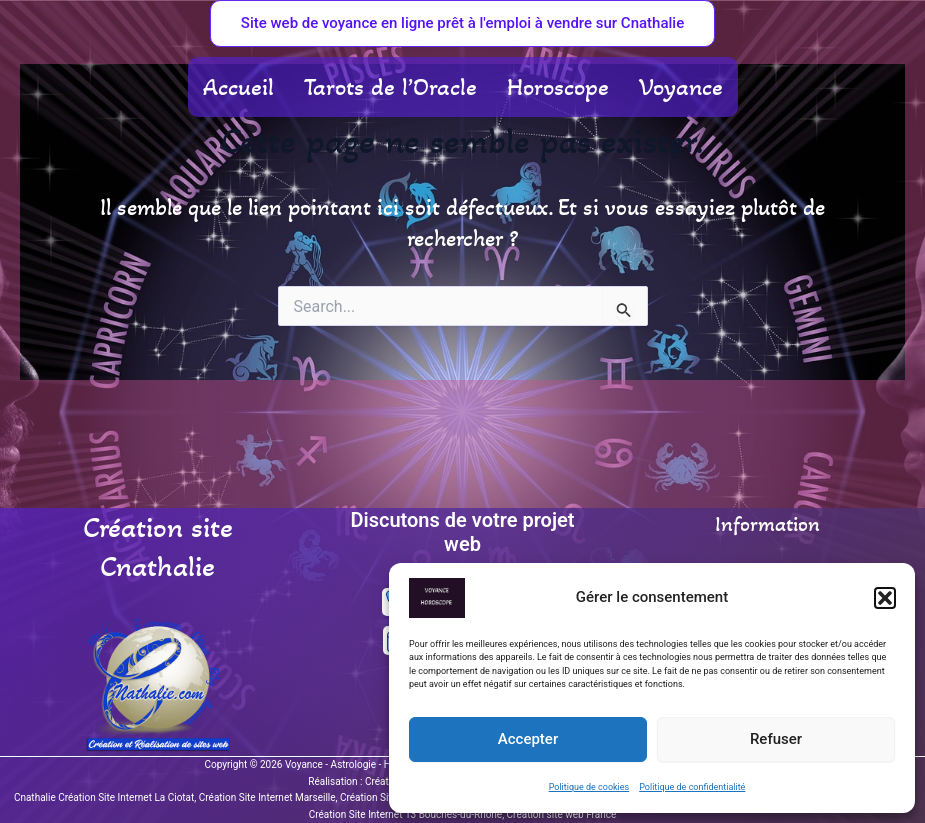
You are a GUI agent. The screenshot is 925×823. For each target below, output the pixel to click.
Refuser (776, 739)
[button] (885, 598)
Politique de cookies (589, 787)
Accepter (528, 739)
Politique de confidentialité (692, 787)
